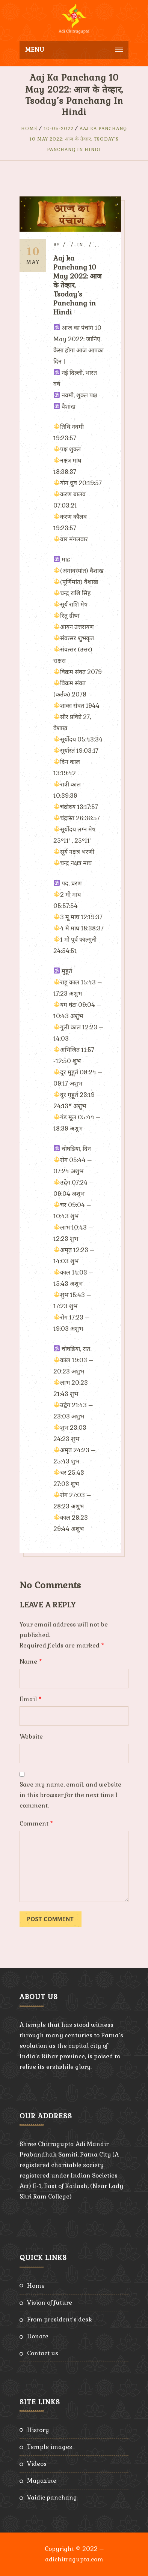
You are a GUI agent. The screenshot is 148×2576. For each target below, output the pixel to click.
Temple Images (49, 2447)
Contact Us (42, 2353)
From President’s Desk (59, 2319)
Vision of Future (49, 2302)
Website (31, 1736)
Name (31, 1661)
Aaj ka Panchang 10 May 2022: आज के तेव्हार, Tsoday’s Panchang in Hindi (78, 139)
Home (29, 129)
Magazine (41, 2481)
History (38, 2430)
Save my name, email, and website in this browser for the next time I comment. (70, 1795)
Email (31, 1699)
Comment (36, 1823)
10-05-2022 (59, 129)
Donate (37, 2336)
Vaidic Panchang (52, 2497)
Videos (37, 2464)
